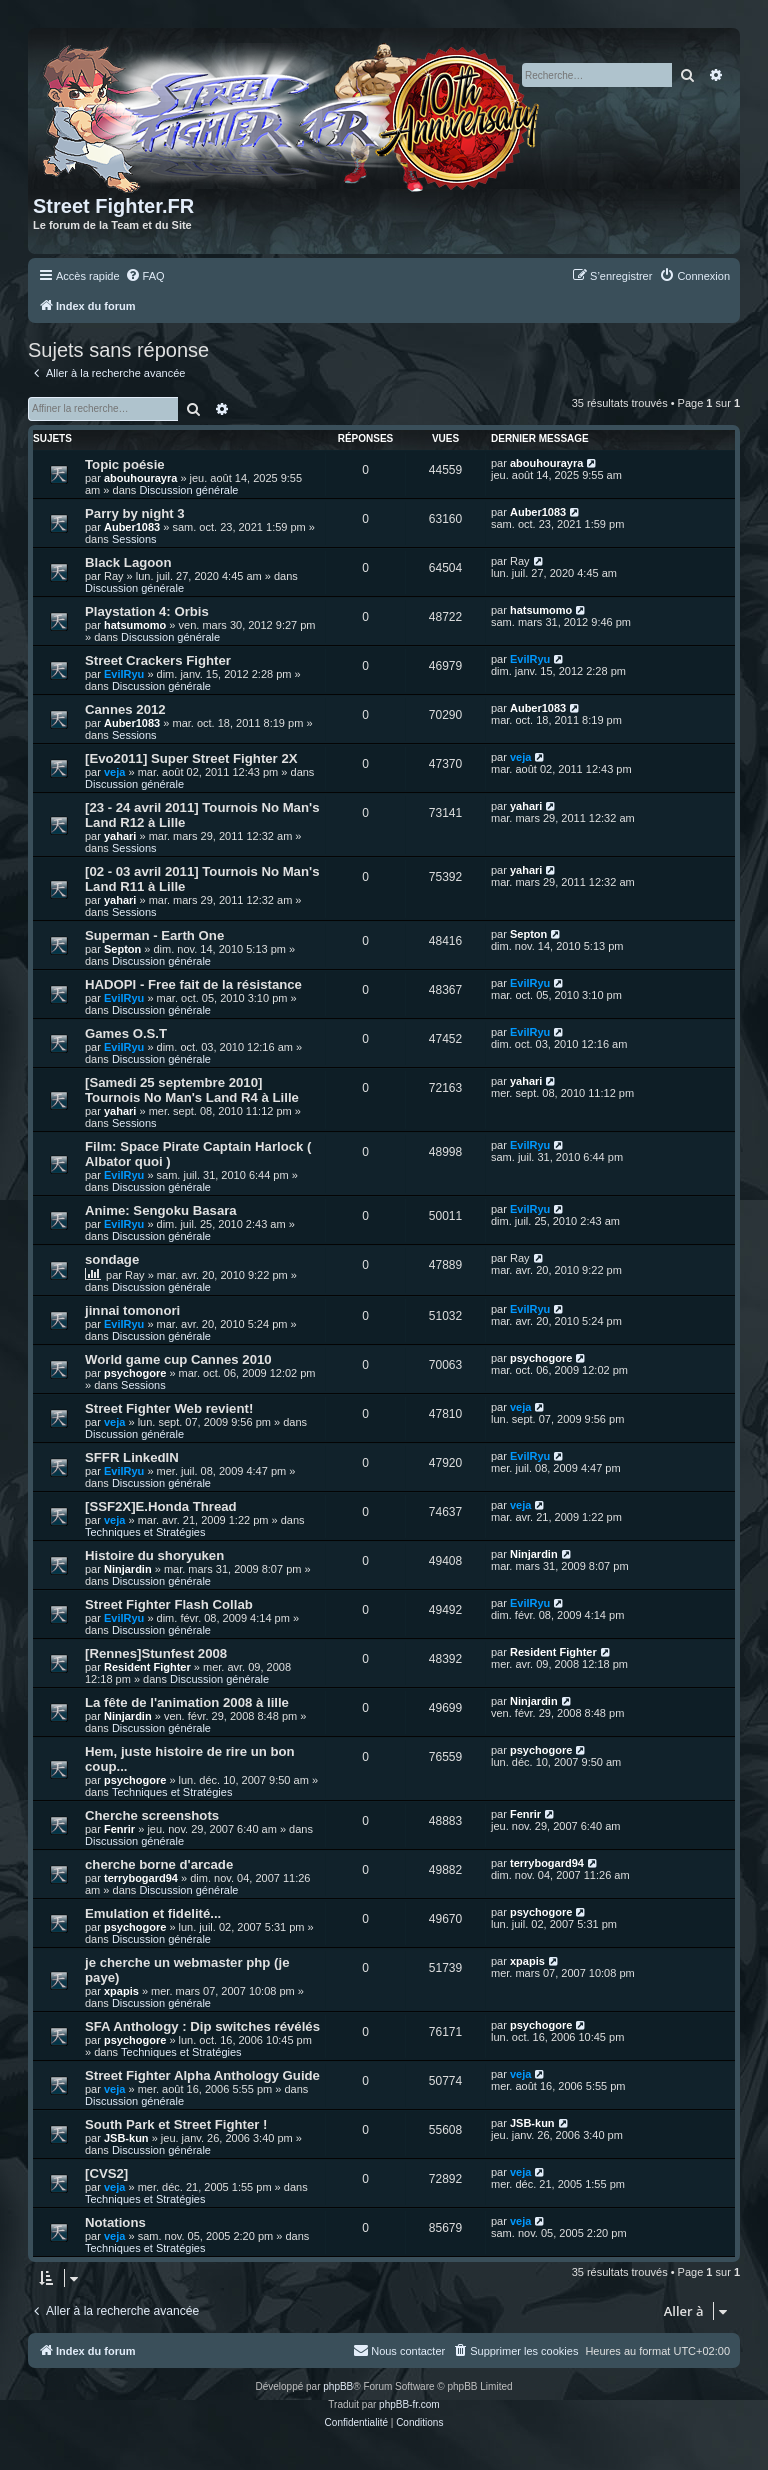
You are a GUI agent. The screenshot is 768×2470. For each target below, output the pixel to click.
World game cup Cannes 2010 (178, 1359)
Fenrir (119, 1829)
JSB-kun (126, 2138)
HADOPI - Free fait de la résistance (193, 984)
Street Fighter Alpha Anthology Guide (202, 2075)
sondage (112, 1259)
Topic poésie (125, 464)
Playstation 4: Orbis (147, 611)
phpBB (338, 2386)
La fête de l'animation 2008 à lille (187, 1702)
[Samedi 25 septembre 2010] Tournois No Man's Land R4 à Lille (192, 1090)
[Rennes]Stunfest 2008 (156, 1653)
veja (114, 772)
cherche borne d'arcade (159, 1864)
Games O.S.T (126, 1033)
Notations (115, 2222)
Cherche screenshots (152, 1815)
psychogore (135, 1373)
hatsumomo (135, 625)
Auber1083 (132, 527)
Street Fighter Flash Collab (169, 1604)
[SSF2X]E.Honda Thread (161, 1506)
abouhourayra (140, 478)
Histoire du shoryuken (154, 1555)
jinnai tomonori (132, 1310)
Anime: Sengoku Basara (161, 1210)
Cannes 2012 (125, 709)
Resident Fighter (147, 1667)
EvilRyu (124, 674)
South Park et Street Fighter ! (176, 2124)
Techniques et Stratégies (145, 1532)
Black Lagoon (128, 562)
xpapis (121, 1991)
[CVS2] (106, 2173)
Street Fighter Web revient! (169, 1408)
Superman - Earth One (154, 935)
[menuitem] (145, 276)
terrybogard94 (141, 1878)
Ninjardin (128, 1569)
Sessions (134, 539)
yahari (120, 836)
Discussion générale (188, 490)
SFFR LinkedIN (132, 1457)
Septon (122, 949)
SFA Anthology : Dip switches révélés (202, 2026)
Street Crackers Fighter (158, 660)
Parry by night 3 (135, 513)
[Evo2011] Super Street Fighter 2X (191, 758)
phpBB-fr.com (409, 2404)
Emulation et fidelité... (153, 1913)
